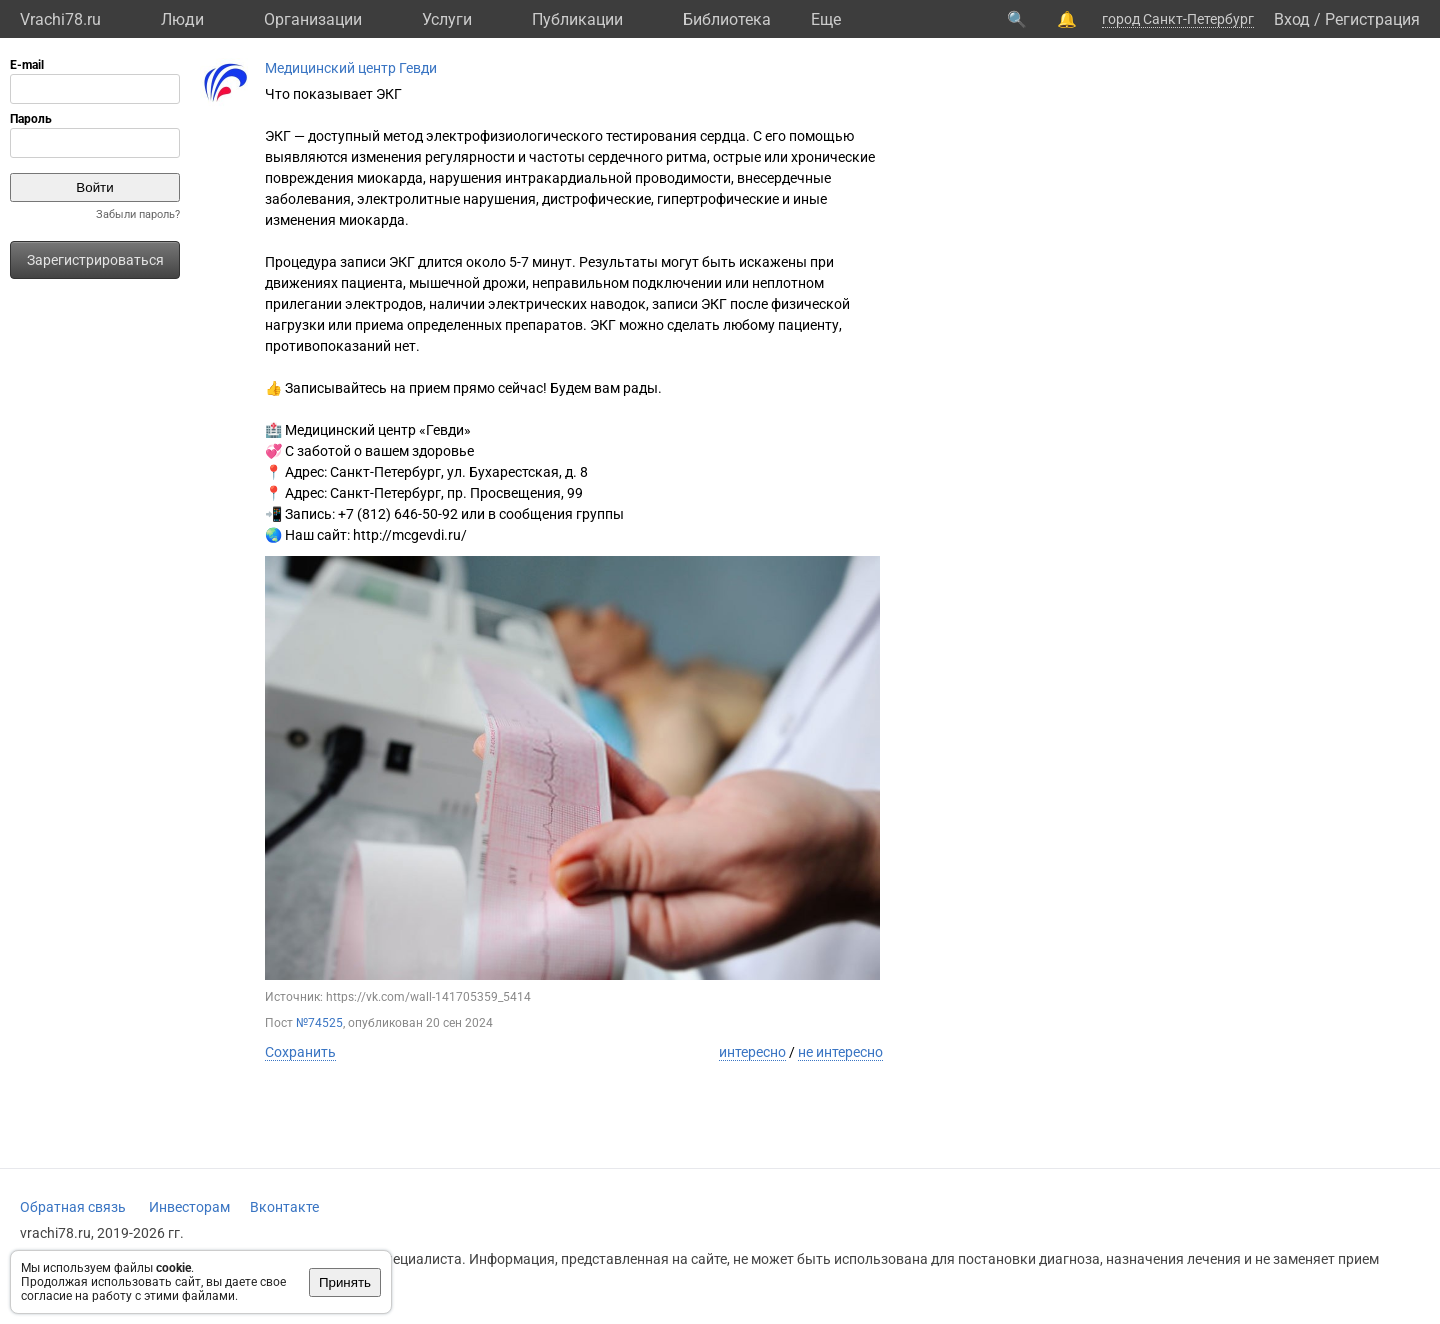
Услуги (447, 19)
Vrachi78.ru (60, 19)
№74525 (319, 1023)
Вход (1292, 19)
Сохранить (300, 1052)
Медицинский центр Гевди (351, 68)
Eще (826, 19)
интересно (752, 1052)
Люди (182, 19)
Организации (313, 19)
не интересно (840, 1052)
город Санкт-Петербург (1178, 19)
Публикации (577, 19)
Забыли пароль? (138, 214)
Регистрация (1372, 19)
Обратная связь (73, 1207)
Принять (345, 1282)
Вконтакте (284, 1207)
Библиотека (727, 19)
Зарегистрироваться (95, 260)
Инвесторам (189, 1207)
